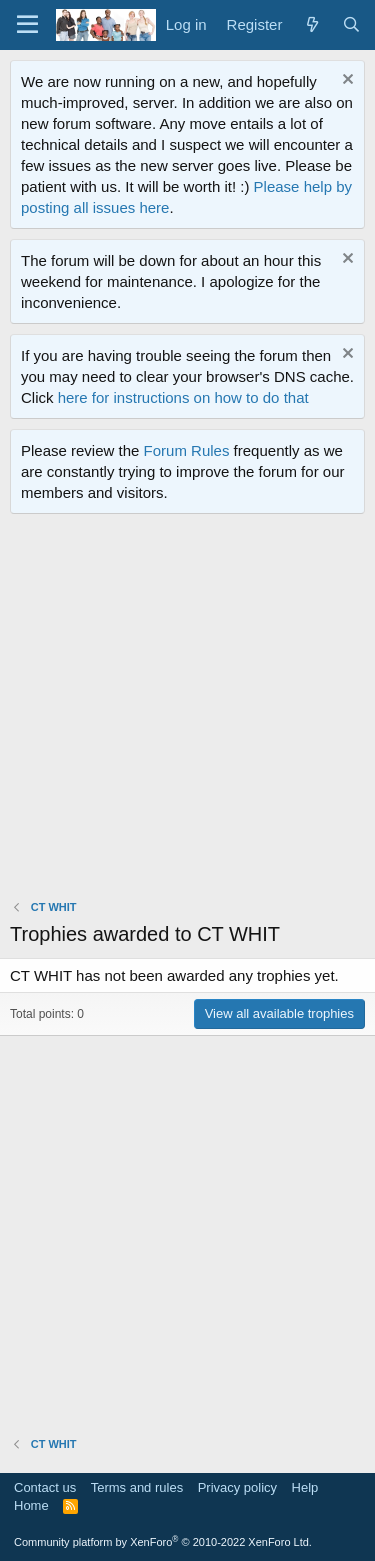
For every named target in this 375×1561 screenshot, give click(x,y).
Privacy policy (237, 1487)
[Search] (351, 24)
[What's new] (311, 24)
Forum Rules (187, 450)
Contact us (45, 1487)
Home (31, 1505)
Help (305, 1487)
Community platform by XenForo (163, 1542)
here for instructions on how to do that (183, 397)
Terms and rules (137, 1487)
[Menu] (27, 25)
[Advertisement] (187, 711)
